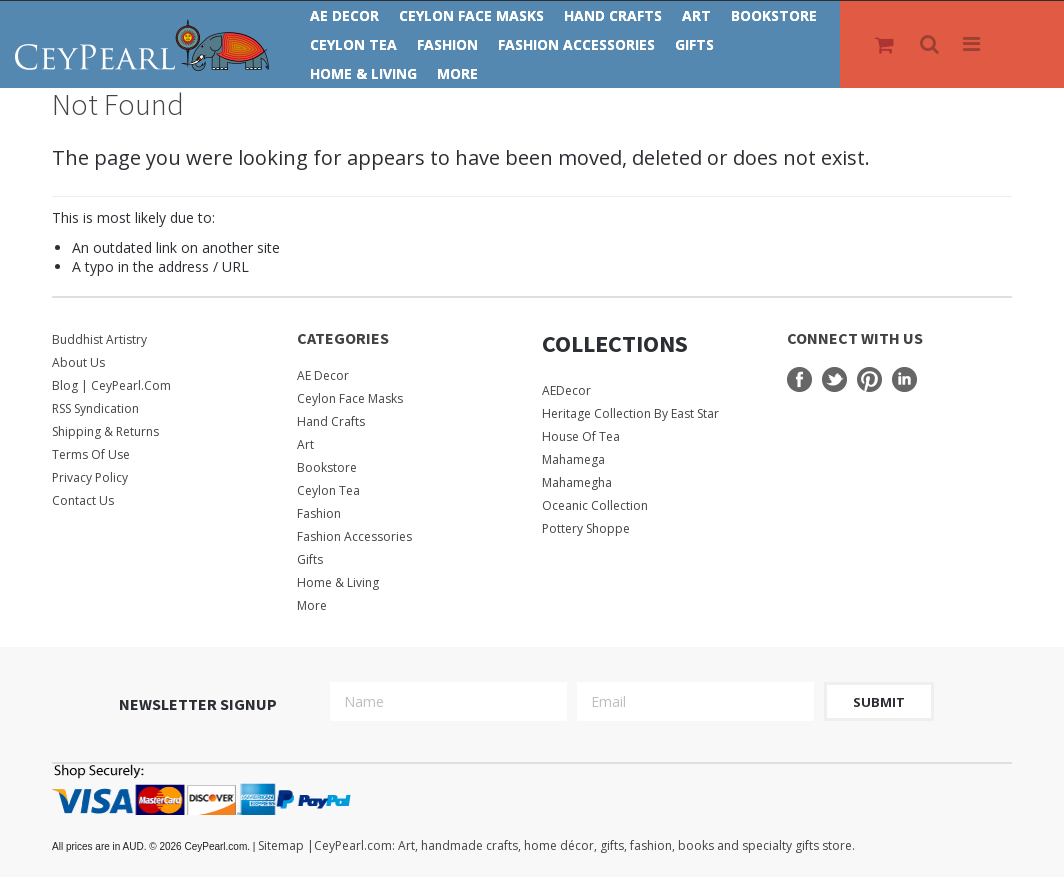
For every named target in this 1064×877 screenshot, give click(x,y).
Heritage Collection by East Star (630, 413)
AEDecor (566, 390)
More (457, 73)
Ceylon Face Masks (471, 15)
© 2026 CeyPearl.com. (155, 846)
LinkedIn (904, 379)
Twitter (834, 379)
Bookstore (774, 15)
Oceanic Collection (595, 505)
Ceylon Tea (353, 44)
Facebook (799, 379)
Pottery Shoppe (586, 528)
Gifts (694, 44)
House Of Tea (581, 436)
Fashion (447, 44)
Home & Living (363, 73)
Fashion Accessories (576, 44)
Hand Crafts (613, 15)
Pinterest (869, 379)
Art (696, 15)
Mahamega (573, 459)
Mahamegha (577, 482)
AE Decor (344, 15)
